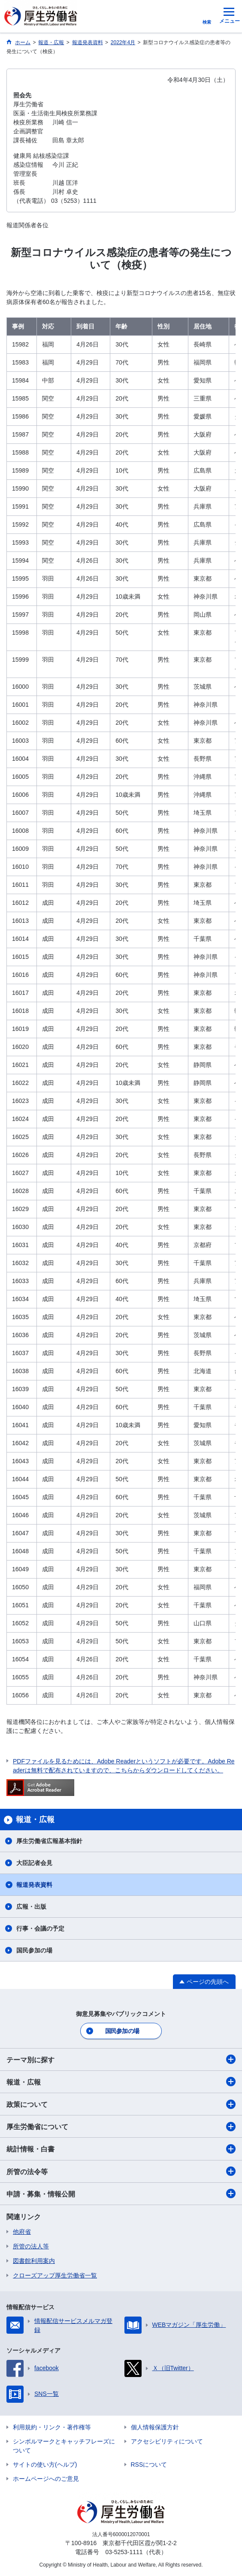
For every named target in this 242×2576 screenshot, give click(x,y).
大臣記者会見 (34, 1862)
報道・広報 (121, 2081)
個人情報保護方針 (155, 2427)
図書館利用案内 (34, 2260)
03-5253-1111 (123, 2552)
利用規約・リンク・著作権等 (52, 2427)
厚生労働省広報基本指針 (49, 1841)
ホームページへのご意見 (46, 2478)
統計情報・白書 (121, 2149)
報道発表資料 (34, 1884)
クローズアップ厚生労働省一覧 (55, 2275)
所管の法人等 (31, 2246)
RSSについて (149, 2464)
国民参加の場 (34, 1950)
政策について (121, 2104)
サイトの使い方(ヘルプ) (45, 2464)
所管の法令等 (121, 2171)
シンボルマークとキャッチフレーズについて (64, 2446)
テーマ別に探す (121, 2059)
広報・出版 (31, 1906)
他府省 (22, 2231)
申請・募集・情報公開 (121, 2193)
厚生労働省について (121, 2126)
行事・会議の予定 (40, 1928)
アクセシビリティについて (167, 2441)
